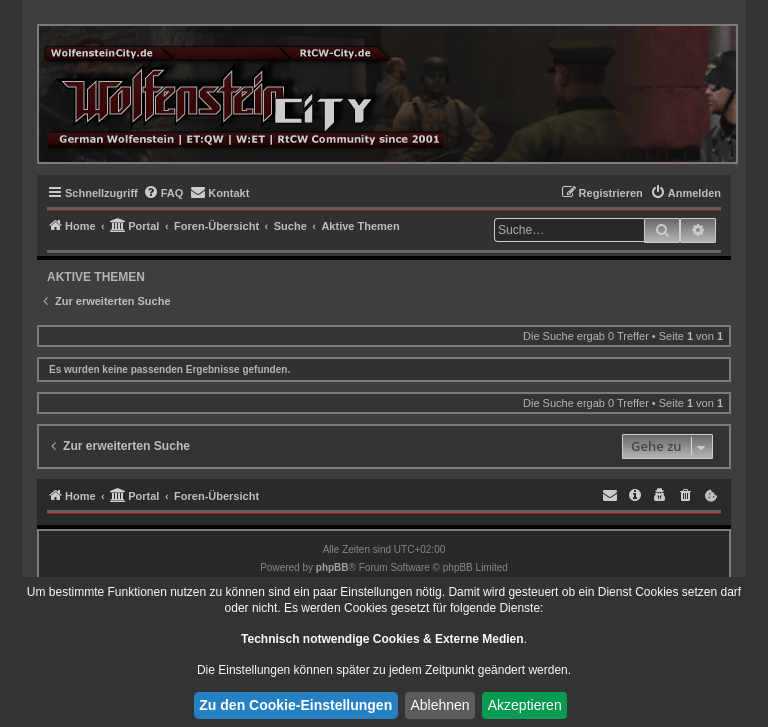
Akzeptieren (525, 705)
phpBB (332, 567)
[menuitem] (163, 193)
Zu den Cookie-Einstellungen (295, 705)
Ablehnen (439, 705)
